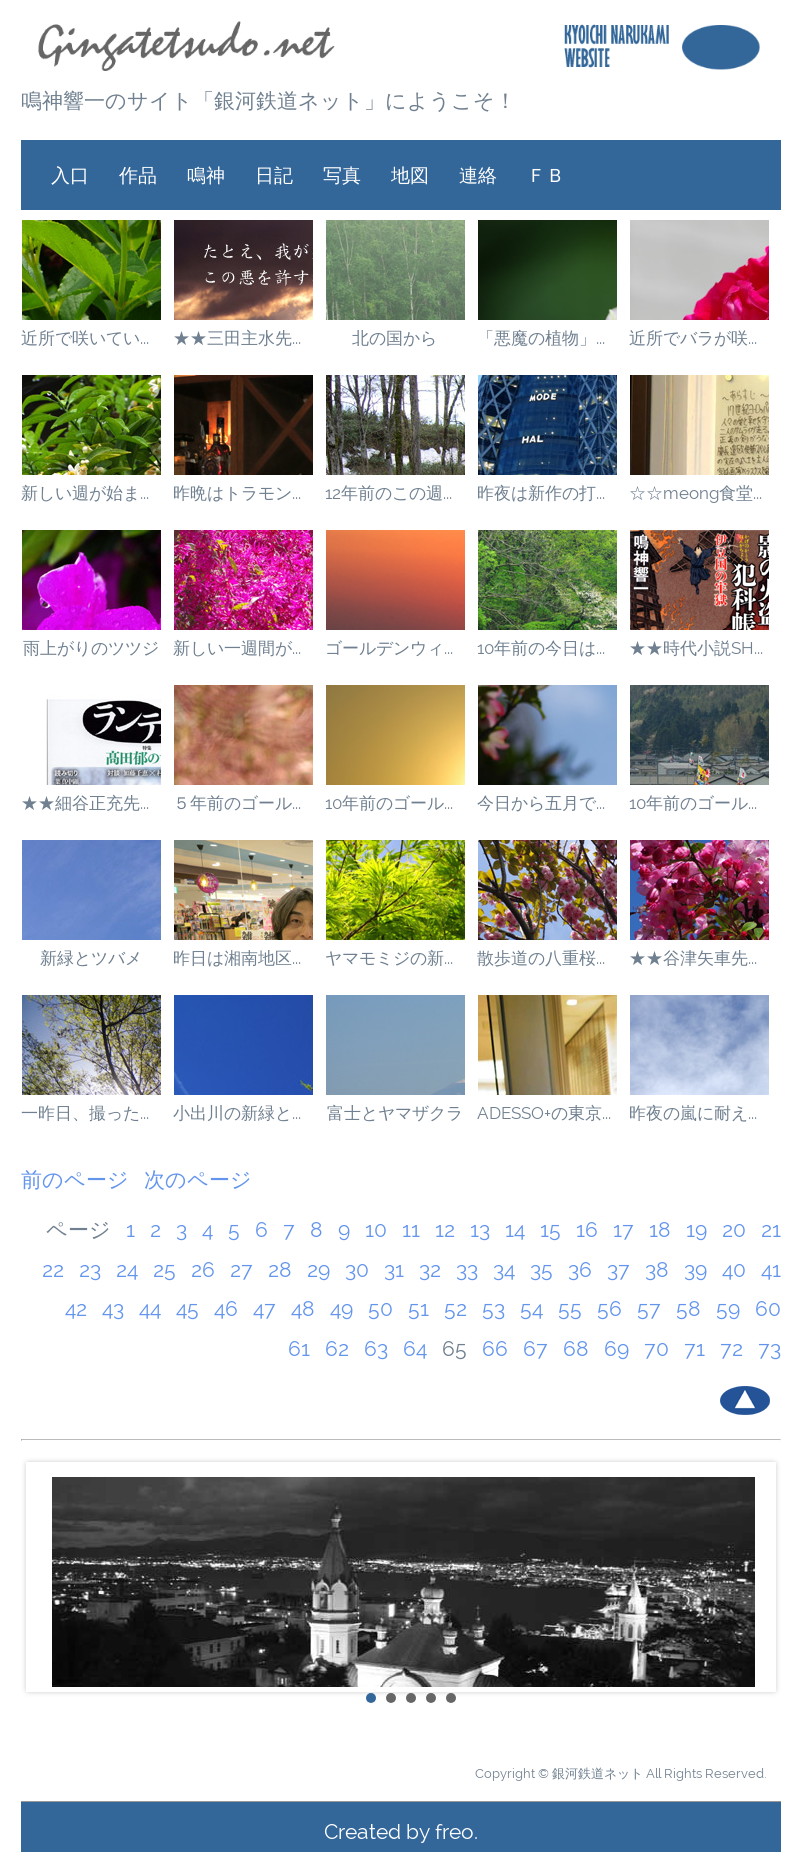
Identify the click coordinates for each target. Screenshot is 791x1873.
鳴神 (206, 175)
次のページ (198, 1179)
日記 (274, 175)
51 (418, 1308)
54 (531, 1308)
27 (241, 1269)
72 (731, 1348)
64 (415, 1348)
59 (728, 1308)
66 (495, 1348)
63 (376, 1348)
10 (376, 1229)
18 (660, 1229)
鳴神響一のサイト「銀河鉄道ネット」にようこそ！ (268, 100)
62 (337, 1348)
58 (688, 1308)
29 (318, 1269)
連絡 (478, 175)
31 (394, 1269)
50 (380, 1308)
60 (768, 1308)
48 (303, 1308)
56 (609, 1308)
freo (454, 1831)
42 (76, 1308)
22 (53, 1269)
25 (164, 1269)
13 (480, 1229)
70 (656, 1348)
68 (576, 1348)
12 (445, 1229)
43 (113, 1308)
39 (695, 1269)
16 (587, 1229)
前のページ (75, 1179)
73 (769, 1348)
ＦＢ (546, 175)
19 (696, 1229)
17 (623, 1229)
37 (618, 1269)
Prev (47, 1577)
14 (515, 1229)
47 (264, 1308)
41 (771, 1269)
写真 (342, 175)
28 (280, 1269)
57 (649, 1308)
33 (467, 1269)
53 (493, 1308)
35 (541, 1269)
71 (694, 1348)
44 (150, 1308)
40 (734, 1269)
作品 (138, 175)
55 (570, 1308)
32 (430, 1269)
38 (657, 1269)
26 (203, 1269)
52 (455, 1308)
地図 (410, 175)
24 (127, 1269)
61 (299, 1348)
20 (734, 1229)
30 (357, 1269)
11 (411, 1229)
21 (771, 1229)
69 (616, 1348)
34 (504, 1269)
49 (341, 1308)
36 (580, 1269)
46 (226, 1308)
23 (90, 1269)
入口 (70, 175)
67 (535, 1348)
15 (550, 1229)
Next (755, 1577)
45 (187, 1308)
